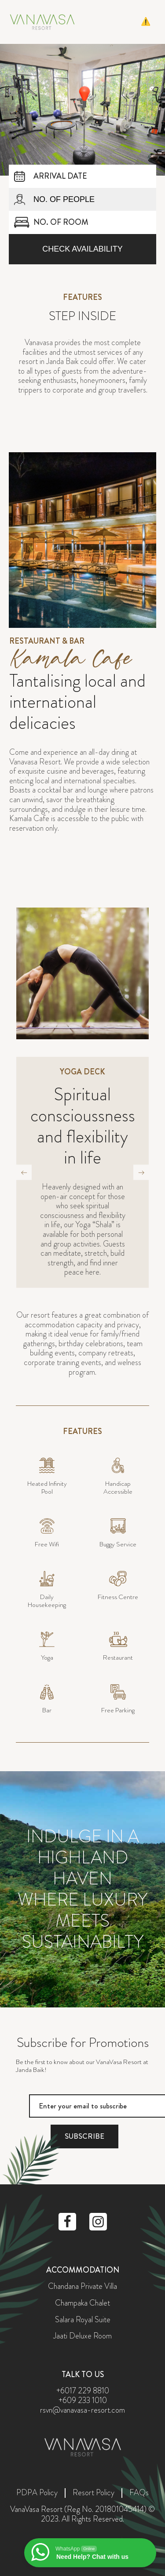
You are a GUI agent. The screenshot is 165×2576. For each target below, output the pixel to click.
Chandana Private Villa (82, 2286)
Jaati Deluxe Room (82, 2336)
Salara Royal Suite (82, 2320)
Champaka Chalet (82, 2303)
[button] (148, 22)
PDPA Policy (37, 2493)
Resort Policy (93, 2493)
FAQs (139, 2493)
